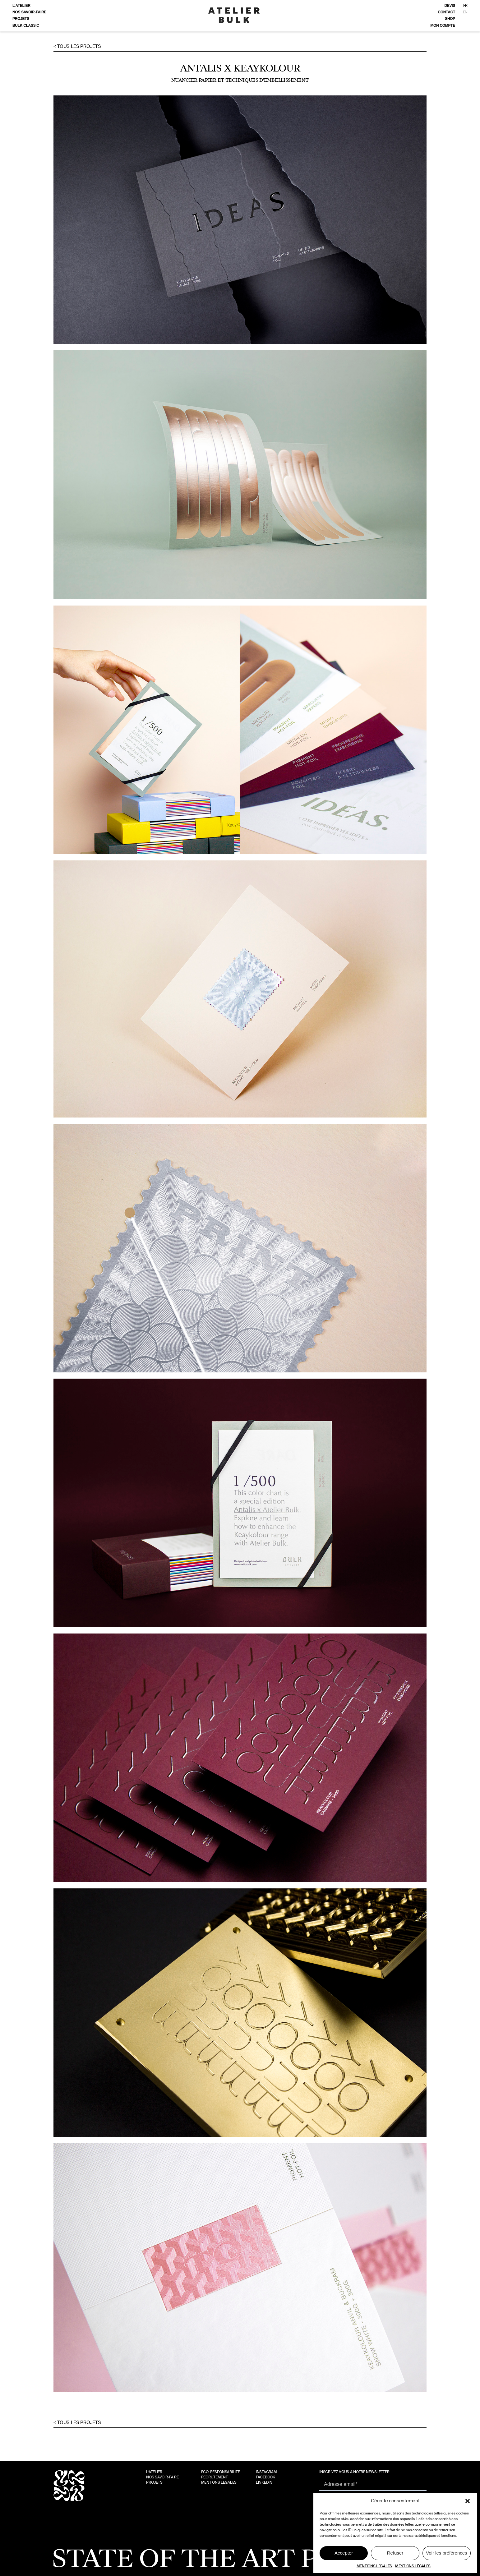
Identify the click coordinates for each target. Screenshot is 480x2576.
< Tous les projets (77, 46)
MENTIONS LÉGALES (413, 2566)
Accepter (344, 2552)
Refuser (395, 2552)
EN (465, 12)
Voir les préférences (446, 2552)
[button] (467, 2501)
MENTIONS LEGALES (374, 2566)
